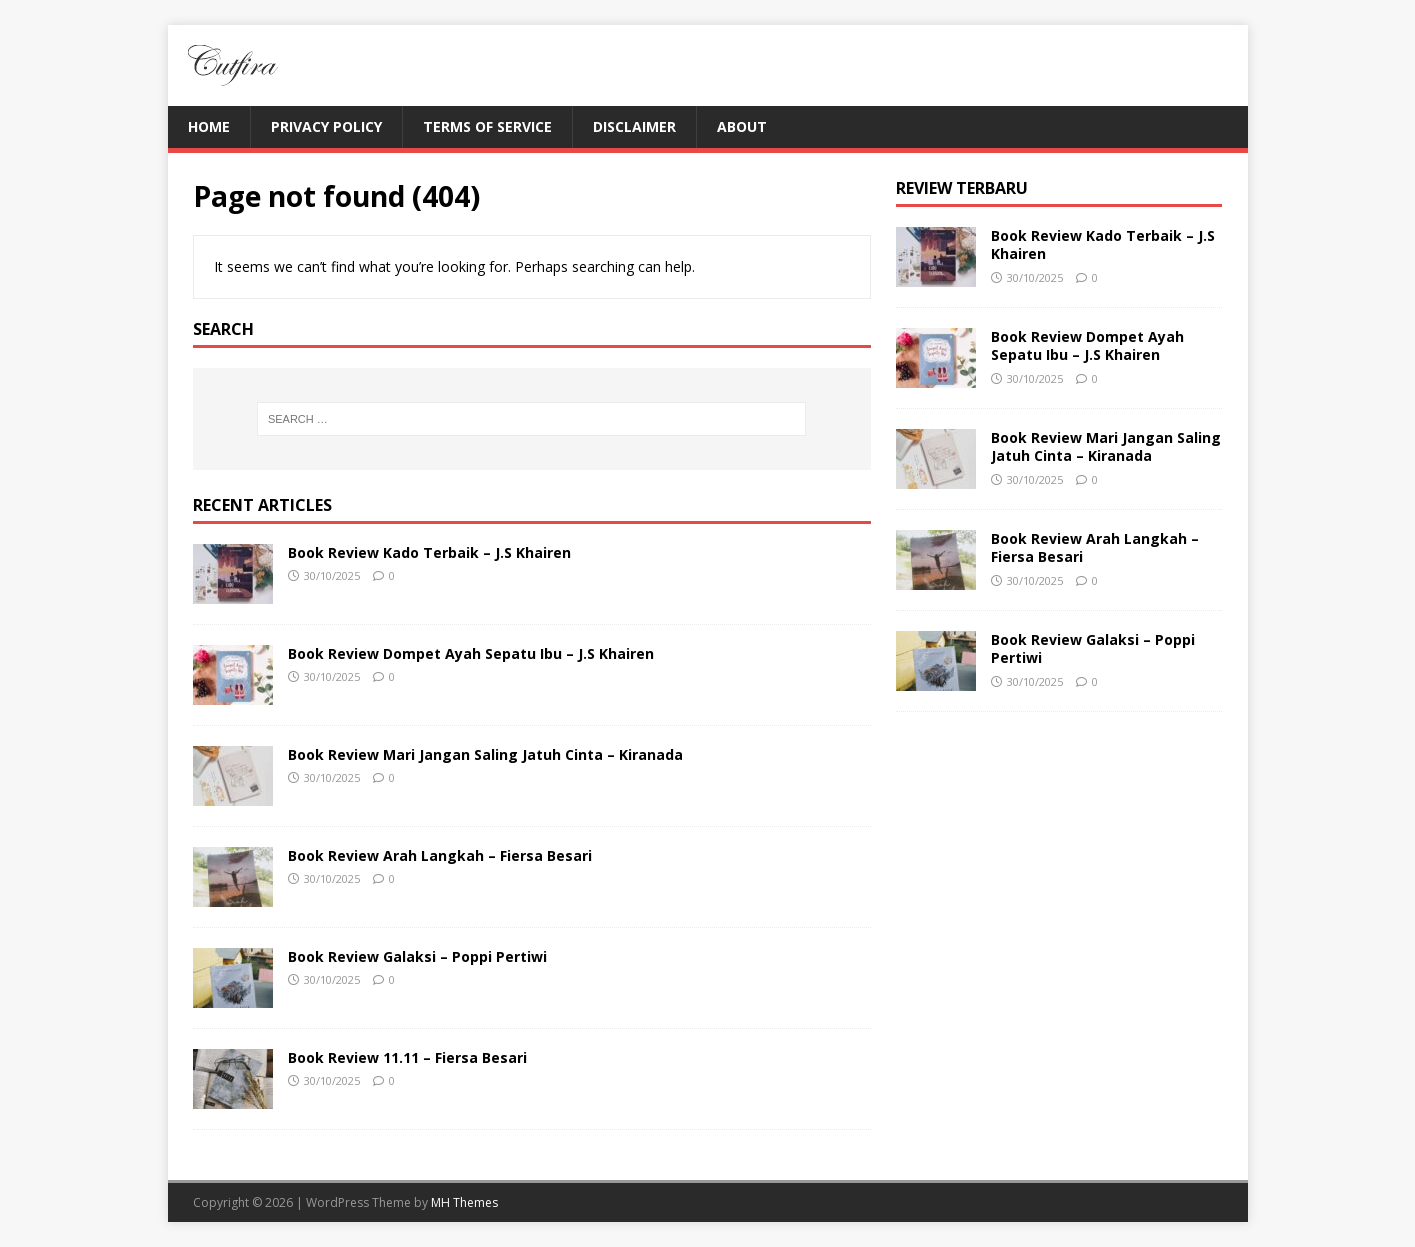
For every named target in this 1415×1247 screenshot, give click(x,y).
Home (209, 126)
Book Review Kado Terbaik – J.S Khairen (429, 552)
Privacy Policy (326, 126)
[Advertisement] (1059, 862)
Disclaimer (634, 126)
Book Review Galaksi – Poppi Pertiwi (417, 956)
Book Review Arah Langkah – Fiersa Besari (440, 855)
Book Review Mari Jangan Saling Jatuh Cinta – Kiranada (485, 754)
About (742, 126)
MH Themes (464, 1202)
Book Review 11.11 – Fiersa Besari (407, 1057)
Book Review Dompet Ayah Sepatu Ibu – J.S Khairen (471, 653)
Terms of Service (487, 126)
